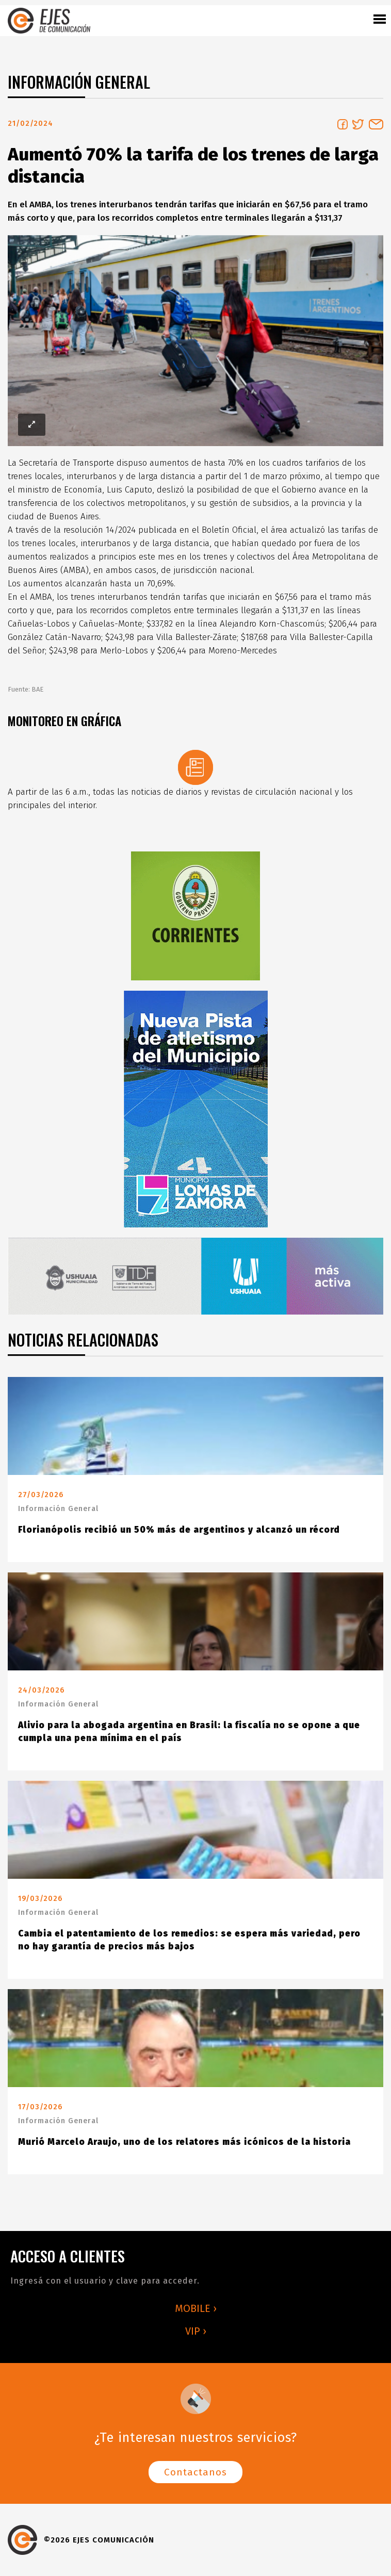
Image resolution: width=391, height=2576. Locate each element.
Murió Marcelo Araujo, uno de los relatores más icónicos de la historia (184, 2142)
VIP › (195, 2331)
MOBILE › (196, 2308)
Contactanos (195, 2472)
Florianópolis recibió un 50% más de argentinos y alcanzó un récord (179, 1529)
